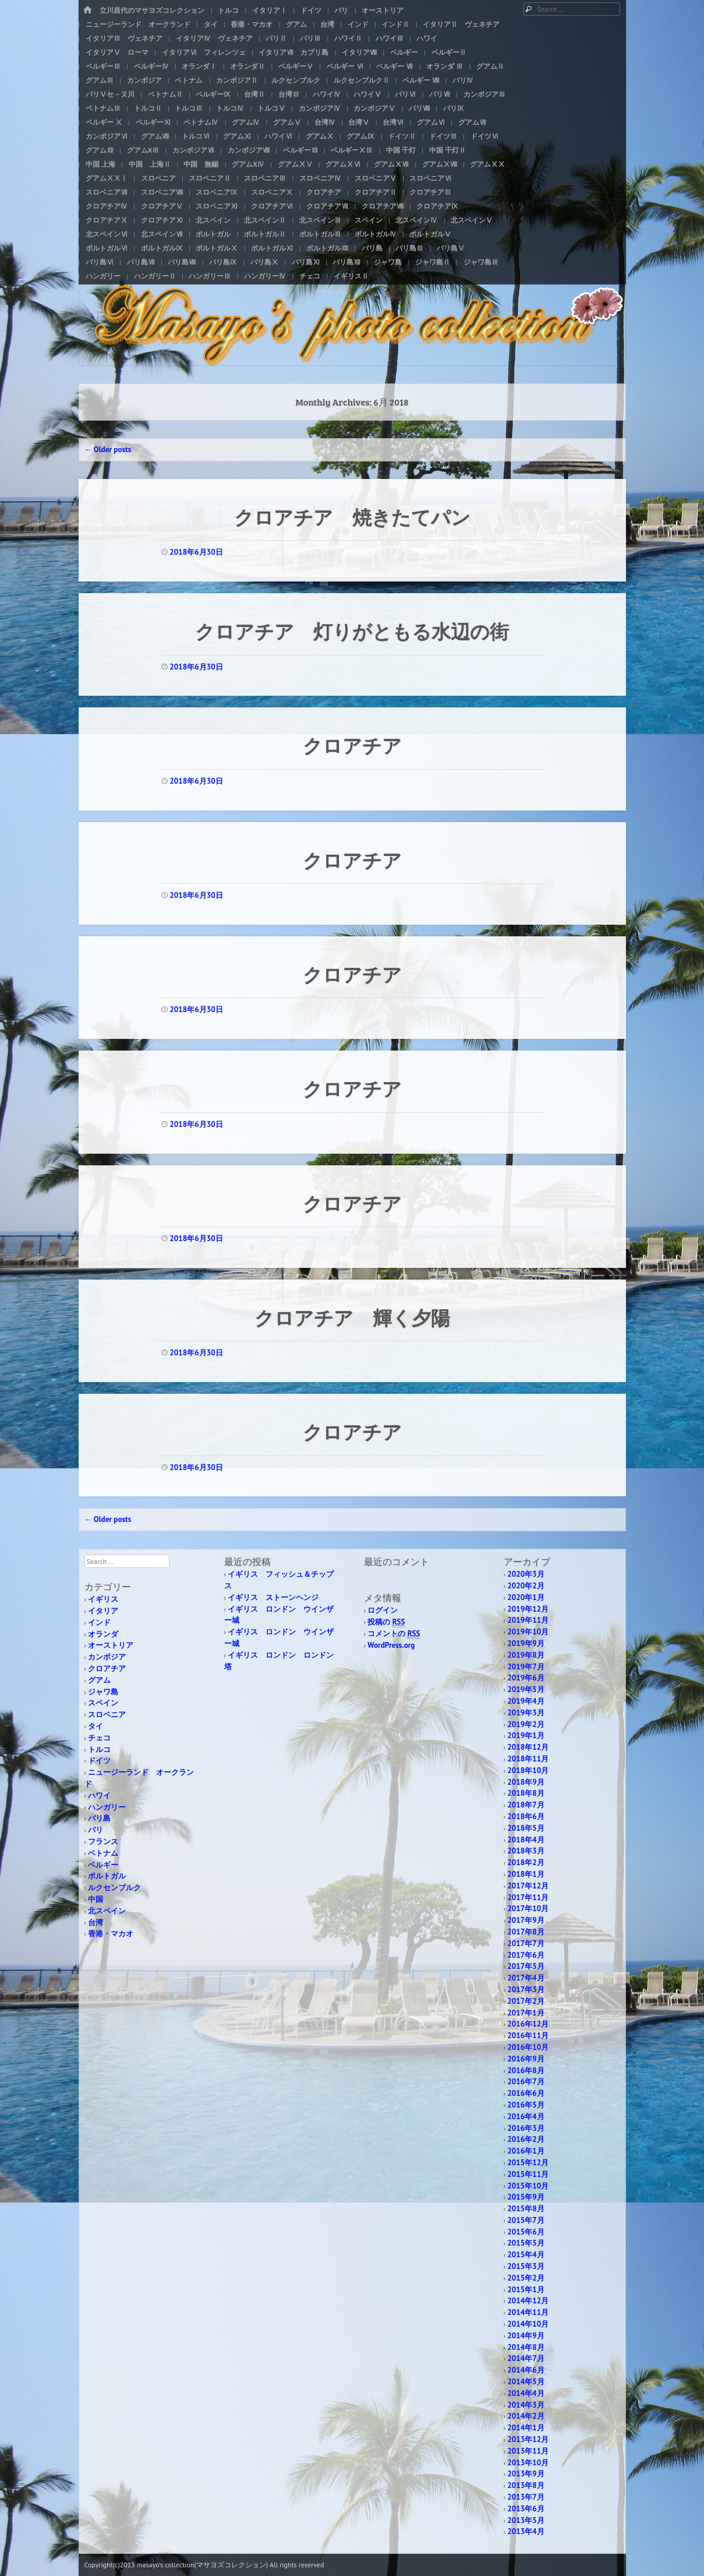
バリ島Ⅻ (346, 262)
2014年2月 (525, 2416)
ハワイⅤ (367, 94)
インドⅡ (395, 24)
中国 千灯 (401, 150)
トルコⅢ (189, 108)
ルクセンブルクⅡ (362, 80)
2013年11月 (528, 2451)
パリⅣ (462, 80)
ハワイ (426, 38)
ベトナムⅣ (200, 122)
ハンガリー (103, 276)
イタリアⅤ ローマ (117, 52)
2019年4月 (525, 1701)
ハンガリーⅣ (265, 276)
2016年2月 (525, 2139)
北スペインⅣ (416, 220)
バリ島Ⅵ (100, 262)
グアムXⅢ (143, 150)
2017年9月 (525, 1920)
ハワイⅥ (278, 136)
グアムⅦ (472, 122)
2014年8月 (525, 2347)
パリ (341, 10)
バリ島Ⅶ (141, 262)
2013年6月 (525, 2509)
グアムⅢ (100, 80)
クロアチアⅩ (107, 220)
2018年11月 (528, 1759)
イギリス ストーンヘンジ (273, 1597)
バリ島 (372, 248)
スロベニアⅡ (210, 178)
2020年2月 (525, 1586)
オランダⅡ (247, 66)
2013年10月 (528, 2463)
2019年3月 (525, 1713)
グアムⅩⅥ (343, 164)
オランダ (103, 1634)
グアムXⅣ (248, 164)
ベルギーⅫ (300, 150)
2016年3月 (525, 2128)
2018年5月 (525, 1828)
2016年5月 (525, 2105)
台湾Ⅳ (324, 122)
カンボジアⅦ (193, 150)
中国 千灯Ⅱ (447, 150)
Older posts (108, 449)
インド (358, 24)
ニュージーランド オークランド (138, 24)
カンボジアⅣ (320, 108)
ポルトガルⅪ (272, 248)
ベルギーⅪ (153, 122)
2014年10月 (528, 2324)
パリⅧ (419, 108)
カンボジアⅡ (237, 80)
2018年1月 (525, 1874)
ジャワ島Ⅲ (481, 262)
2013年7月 (525, 2497)
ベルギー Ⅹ (104, 122)
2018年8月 (525, 1793)
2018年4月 (525, 1840)
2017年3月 (525, 1989)
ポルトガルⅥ (107, 248)
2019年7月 (525, 1667)
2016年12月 (528, 2024)
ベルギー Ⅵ (345, 66)
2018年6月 (525, 1816)
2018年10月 (528, 1770)
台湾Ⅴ (358, 122)
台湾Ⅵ (393, 122)
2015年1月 (525, 2290)
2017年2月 (525, 2001)
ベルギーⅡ (448, 52)
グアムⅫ (100, 150)
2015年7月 (525, 2220)
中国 (95, 1899)
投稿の (386, 1622)
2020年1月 (525, 1597)
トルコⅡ (148, 108)
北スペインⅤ (472, 220)
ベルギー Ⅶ (394, 66)
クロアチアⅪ (162, 220)
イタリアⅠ (269, 10)
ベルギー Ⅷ (420, 80)
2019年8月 (525, 1655)
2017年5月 (525, 1966)
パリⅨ (453, 108)
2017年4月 (525, 1978)
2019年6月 (525, 1678)
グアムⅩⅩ (487, 164)
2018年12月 (528, 1747)
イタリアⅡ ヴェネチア (461, 24)
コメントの (393, 1634)
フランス (103, 1841)
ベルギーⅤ (295, 66)
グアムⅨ (360, 136)
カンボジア (144, 80)
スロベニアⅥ (430, 178)
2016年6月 (525, 2093)
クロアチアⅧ (383, 206)
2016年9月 (525, 2059)
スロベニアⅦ (107, 192)
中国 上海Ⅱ (150, 164)
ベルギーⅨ (213, 94)
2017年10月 (528, 1909)
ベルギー (404, 52)
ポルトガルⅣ (376, 234)
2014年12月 (528, 2301)
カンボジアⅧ (249, 150)
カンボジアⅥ (107, 136)
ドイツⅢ (443, 136)
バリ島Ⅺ (306, 262)
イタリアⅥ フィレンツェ (204, 52)
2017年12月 (528, 1886)
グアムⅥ (431, 122)
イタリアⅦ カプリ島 (293, 52)
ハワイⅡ (348, 38)
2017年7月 (525, 1943)
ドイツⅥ (484, 136)
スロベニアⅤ (376, 178)
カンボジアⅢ (484, 94)
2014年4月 (525, 2393)
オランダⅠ (199, 66)
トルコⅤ (271, 108)
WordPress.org (391, 1645)
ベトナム (189, 80)
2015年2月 (525, 2278)
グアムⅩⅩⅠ (107, 178)
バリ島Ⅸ (223, 262)
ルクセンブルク (295, 80)
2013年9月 (525, 2474)
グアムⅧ (155, 136)
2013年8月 (525, 2485)
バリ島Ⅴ (451, 248)
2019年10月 (528, 1632)
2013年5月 (525, 2520)
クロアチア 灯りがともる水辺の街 (352, 631)
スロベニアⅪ (217, 206)
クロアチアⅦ (327, 206)
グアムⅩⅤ (295, 164)
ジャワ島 (388, 262)
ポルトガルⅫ (327, 248)
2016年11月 (528, 2036)
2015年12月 (528, 2163)
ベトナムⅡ (165, 94)
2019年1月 (525, 1735)
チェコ (309, 276)
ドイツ (310, 10)
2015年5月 (525, 2243)
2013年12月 (528, 2439)
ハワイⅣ (327, 94)
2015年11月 (528, 2174)
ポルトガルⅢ (320, 234)
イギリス (103, 1599)
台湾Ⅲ (288, 94)
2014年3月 (525, 2405)
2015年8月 (525, 2209)
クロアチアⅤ (162, 206)
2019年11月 (528, 1620)
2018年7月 (525, 1805)
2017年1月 (525, 2013)
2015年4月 (525, 2255)
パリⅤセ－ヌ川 (110, 94)
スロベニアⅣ (320, 178)
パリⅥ (405, 94)
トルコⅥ (196, 136)
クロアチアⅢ (430, 192)
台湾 (327, 24)
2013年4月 (525, 2531)
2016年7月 (525, 2082)
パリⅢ (310, 38)
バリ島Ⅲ (409, 248)
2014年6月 (525, 2370)
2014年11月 (528, 2312)
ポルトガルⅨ (162, 248)
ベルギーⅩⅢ (352, 150)
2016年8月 (525, 2070)
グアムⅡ (490, 66)
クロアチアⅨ (437, 206)
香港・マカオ (252, 24)
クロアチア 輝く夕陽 (352, 1317)
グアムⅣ (246, 122)
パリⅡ (276, 38)
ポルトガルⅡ (265, 234)
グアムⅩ (320, 136)
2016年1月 (525, 2151)
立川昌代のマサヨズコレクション (152, 10)
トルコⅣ (230, 108)
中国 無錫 (200, 164)
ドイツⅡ (402, 136)
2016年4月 (525, 2117)
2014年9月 (525, 2336)
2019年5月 (525, 1689)
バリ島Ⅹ (264, 262)
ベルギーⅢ (103, 66)
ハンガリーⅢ (210, 276)
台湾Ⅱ (254, 94)
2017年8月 (525, 1932)
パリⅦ (439, 94)
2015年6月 (525, 2232)
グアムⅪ (237, 136)
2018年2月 (525, 1862)
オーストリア (383, 10)
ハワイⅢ (390, 38)
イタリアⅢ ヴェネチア (124, 38)
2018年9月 (525, 1782)
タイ (211, 24)
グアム (296, 24)
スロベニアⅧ (162, 192)
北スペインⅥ (107, 234)
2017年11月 (528, 1897)
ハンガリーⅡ (155, 276)
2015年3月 (525, 2266)
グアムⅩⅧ (439, 164)
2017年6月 (525, 1955)
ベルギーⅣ (151, 66)
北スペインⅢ (320, 220)
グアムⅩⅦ (391, 164)
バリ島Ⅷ (182, 262)
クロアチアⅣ (107, 206)
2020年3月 (525, 1574)
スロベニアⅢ (265, 178)
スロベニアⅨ (217, 192)
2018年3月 (525, 1851)
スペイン (369, 220)
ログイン (382, 1610)
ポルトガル (213, 234)
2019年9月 (525, 1643)
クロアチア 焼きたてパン (352, 516)
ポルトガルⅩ (217, 248)
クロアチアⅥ (272, 206)
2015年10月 (528, 2186)
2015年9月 (525, 2197)
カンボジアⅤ (374, 108)
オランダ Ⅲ (444, 66)
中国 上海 (100, 164)
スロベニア (158, 178)
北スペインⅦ (162, 234)
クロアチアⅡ (376, 192)
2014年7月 (525, 2358)
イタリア (103, 1611)
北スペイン (213, 220)
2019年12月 (528, 1609)
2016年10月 (528, 2047)
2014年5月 (525, 2382)
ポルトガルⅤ (430, 234)
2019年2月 (525, 1724)
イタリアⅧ (359, 52)
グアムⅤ (287, 122)
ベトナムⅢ (103, 108)
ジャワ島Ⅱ (432, 262)
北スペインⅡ (265, 220)
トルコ (228, 10)
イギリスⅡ (351, 276)
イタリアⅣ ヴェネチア (214, 38)
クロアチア (323, 192)
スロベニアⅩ (272, 192)
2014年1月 (525, 2428)
